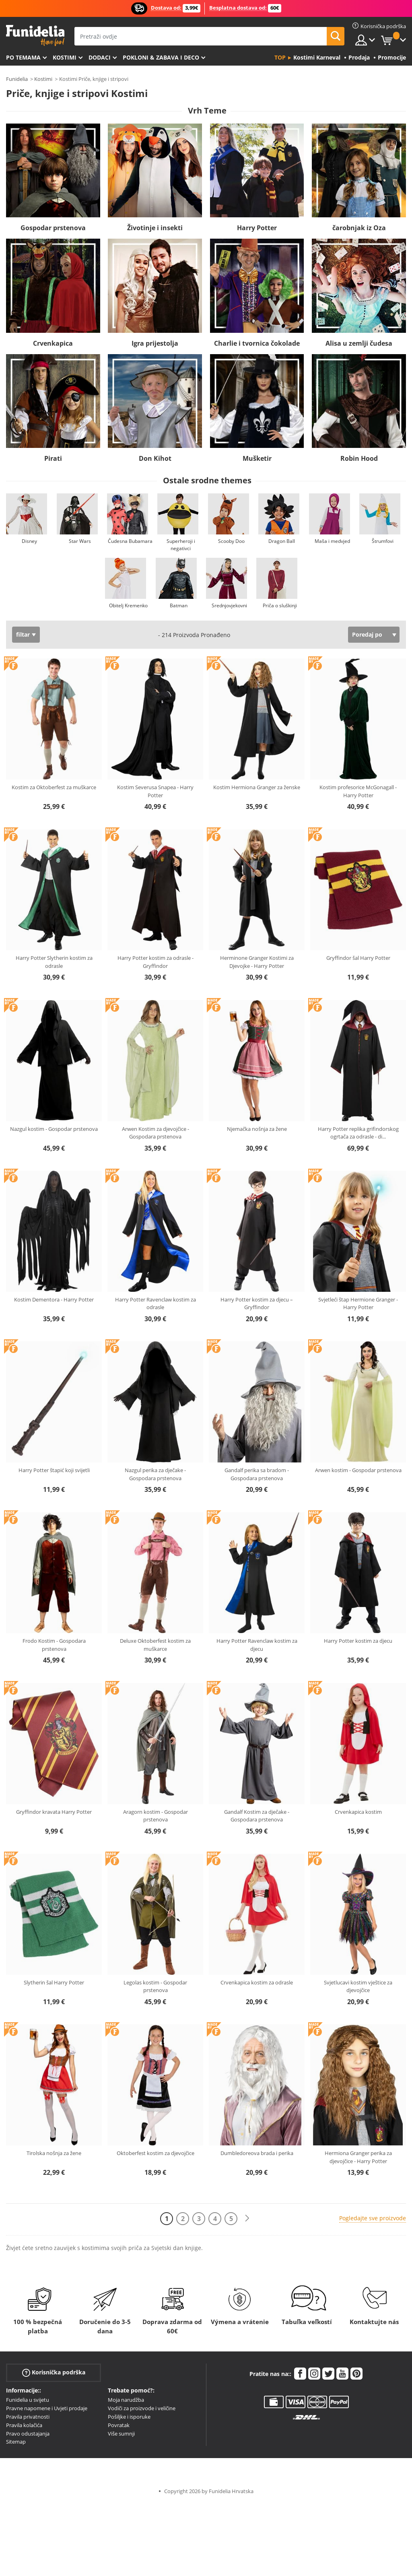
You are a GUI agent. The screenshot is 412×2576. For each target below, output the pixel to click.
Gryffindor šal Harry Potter (358, 957)
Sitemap (16, 2441)
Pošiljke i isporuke (129, 2416)
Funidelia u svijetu (27, 2399)
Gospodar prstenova (53, 227)
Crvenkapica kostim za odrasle (256, 1982)
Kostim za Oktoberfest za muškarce (54, 787)
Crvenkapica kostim (358, 1811)
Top (280, 57)
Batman (178, 605)
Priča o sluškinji (280, 605)
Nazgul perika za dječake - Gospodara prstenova (155, 1474)
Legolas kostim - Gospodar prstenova (155, 1986)
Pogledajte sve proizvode (372, 2218)
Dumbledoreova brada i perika (256, 2153)
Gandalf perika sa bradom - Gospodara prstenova (257, 1474)
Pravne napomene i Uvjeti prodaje (46, 2408)
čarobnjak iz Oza (359, 227)
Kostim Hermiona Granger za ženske (256, 787)
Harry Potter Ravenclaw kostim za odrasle (155, 1303)
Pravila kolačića (24, 2425)
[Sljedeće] (247, 2218)
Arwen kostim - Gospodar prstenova (358, 1470)
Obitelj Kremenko (128, 605)
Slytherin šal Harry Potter (54, 1982)
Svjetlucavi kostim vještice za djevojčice (358, 1986)
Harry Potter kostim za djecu (358, 1640)
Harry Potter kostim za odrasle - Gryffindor (155, 961)
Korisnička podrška (53, 2372)
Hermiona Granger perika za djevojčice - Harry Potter (358, 2157)
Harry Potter (257, 227)
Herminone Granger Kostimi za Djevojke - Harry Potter (257, 961)
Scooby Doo (231, 541)
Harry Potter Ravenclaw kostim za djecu (256, 1644)
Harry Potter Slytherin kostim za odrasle (54, 961)
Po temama (23, 57)
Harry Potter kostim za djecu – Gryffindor (256, 1303)
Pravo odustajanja (27, 2433)
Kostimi (64, 57)
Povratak (119, 2425)
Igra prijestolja (155, 343)
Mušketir (257, 458)
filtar (23, 634)
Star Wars (80, 541)
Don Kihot (155, 458)
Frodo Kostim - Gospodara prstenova (54, 1644)
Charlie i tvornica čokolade (257, 343)
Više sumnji (121, 2433)
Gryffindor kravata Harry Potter (54, 1811)
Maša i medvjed (332, 541)
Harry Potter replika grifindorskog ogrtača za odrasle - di (358, 1133)
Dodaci (100, 57)
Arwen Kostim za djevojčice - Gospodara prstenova (155, 1133)
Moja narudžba (126, 2399)
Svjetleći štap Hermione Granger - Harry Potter (358, 1303)
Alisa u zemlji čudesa (358, 343)
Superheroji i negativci (181, 545)
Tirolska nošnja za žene (54, 2153)
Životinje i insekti (155, 227)
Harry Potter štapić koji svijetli (54, 1470)
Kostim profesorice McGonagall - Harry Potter (358, 791)
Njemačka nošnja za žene (257, 1128)
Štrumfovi (382, 541)
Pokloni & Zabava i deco (161, 57)
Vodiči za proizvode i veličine (141, 2408)
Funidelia (17, 78)
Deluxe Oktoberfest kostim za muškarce (155, 1644)
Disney (29, 541)
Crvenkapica (53, 343)
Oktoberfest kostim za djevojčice (155, 2153)
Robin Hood (359, 458)
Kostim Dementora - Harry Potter (54, 1299)
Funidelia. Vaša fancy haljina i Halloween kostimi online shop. (35, 35)
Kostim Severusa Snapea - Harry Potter (155, 791)
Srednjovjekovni (229, 605)
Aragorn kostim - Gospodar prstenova (155, 1815)
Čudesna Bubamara (130, 541)
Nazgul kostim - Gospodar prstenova (54, 1128)
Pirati (53, 458)
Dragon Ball (281, 541)
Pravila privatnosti (27, 2416)
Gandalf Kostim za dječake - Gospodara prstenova (256, 1815)
